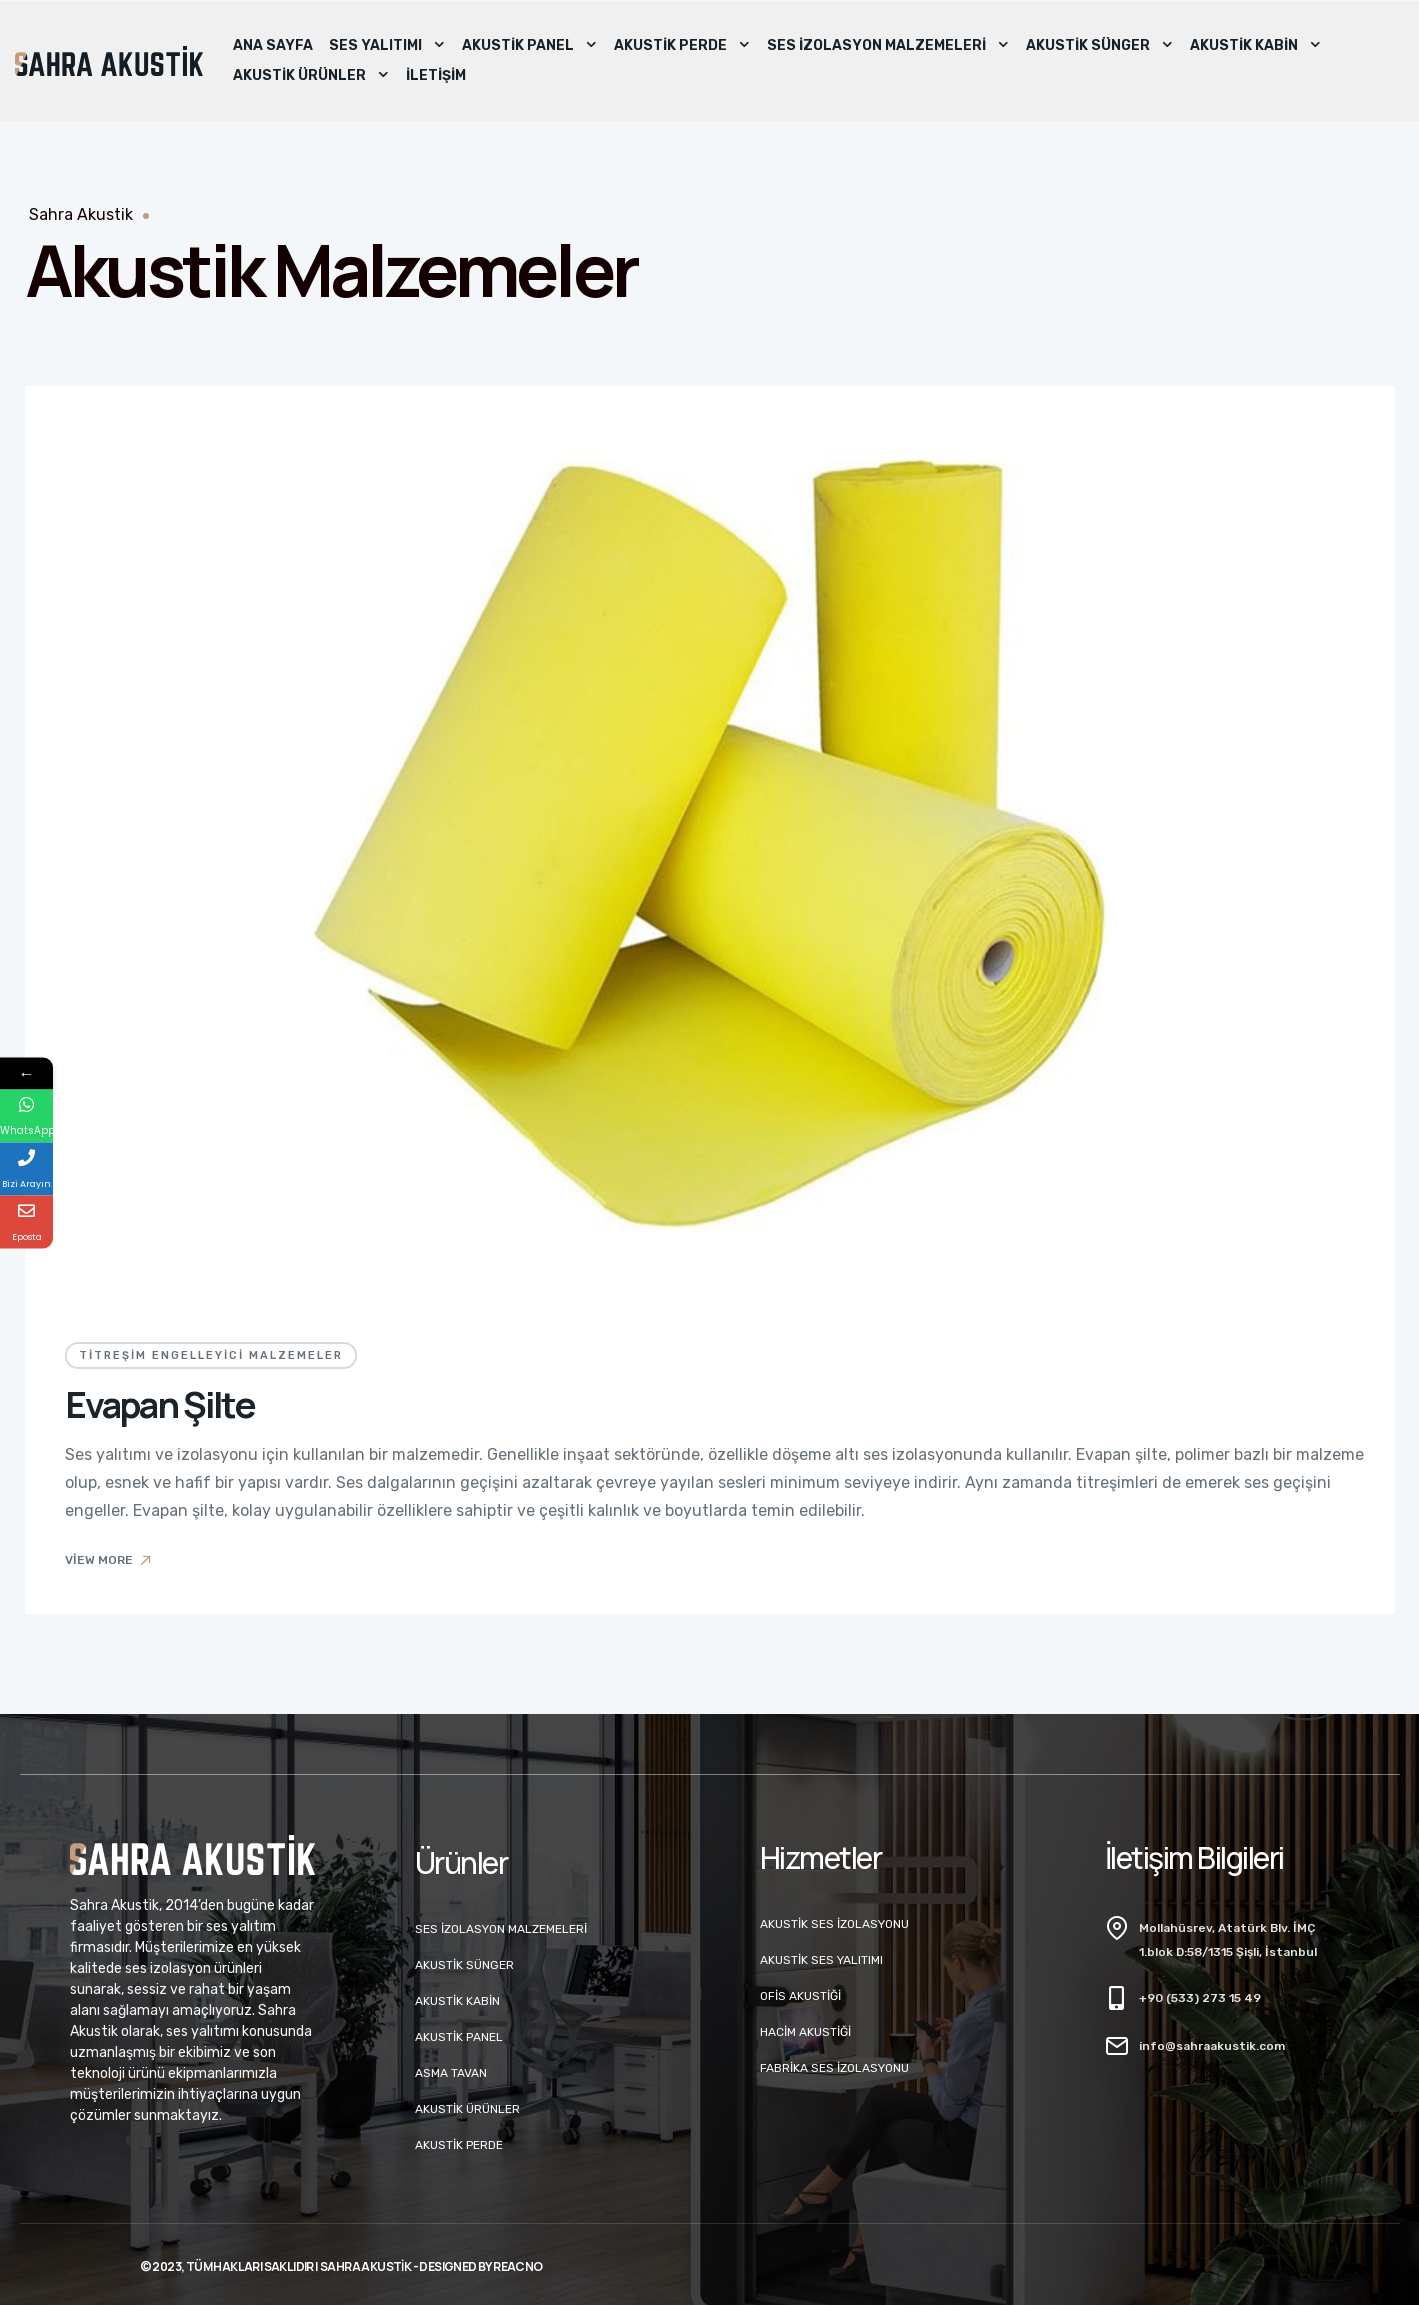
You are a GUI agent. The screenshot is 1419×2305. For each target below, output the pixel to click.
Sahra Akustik (81, 214)
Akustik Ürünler (311, 76)
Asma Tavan (451, 2073)
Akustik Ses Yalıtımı (821, 1960)
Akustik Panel (530, 46)
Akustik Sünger (1100, 46)
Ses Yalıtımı (387, 46)
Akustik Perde (682, 46)
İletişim (436, 75)
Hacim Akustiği (805, 2032)
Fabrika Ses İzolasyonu (834, 2068)
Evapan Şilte (160, 1404)
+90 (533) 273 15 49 (1200, 1998)
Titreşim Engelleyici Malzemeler (211, 1355)
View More (109, 1560)
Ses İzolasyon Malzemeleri (888, 46)
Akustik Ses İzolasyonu (834, 1924)
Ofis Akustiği (800, 1996)
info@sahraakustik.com (1212, 2046)
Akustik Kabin (1256, 46)
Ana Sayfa (273, 45)
